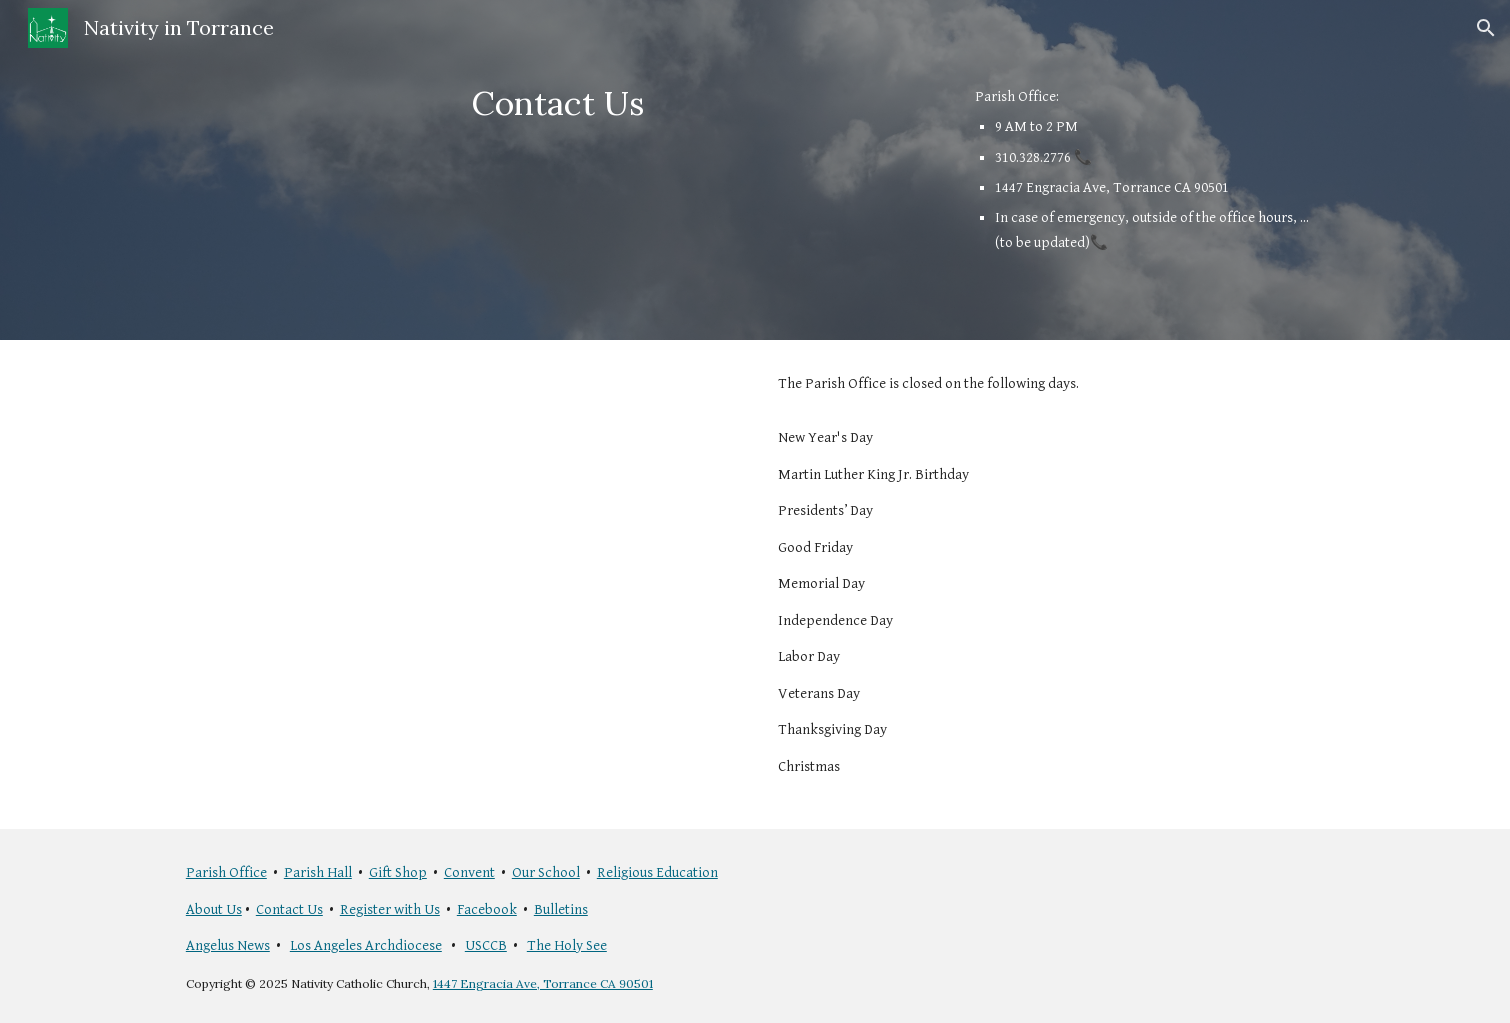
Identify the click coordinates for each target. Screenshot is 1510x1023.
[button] (1486, 28)
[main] (558, 103)
